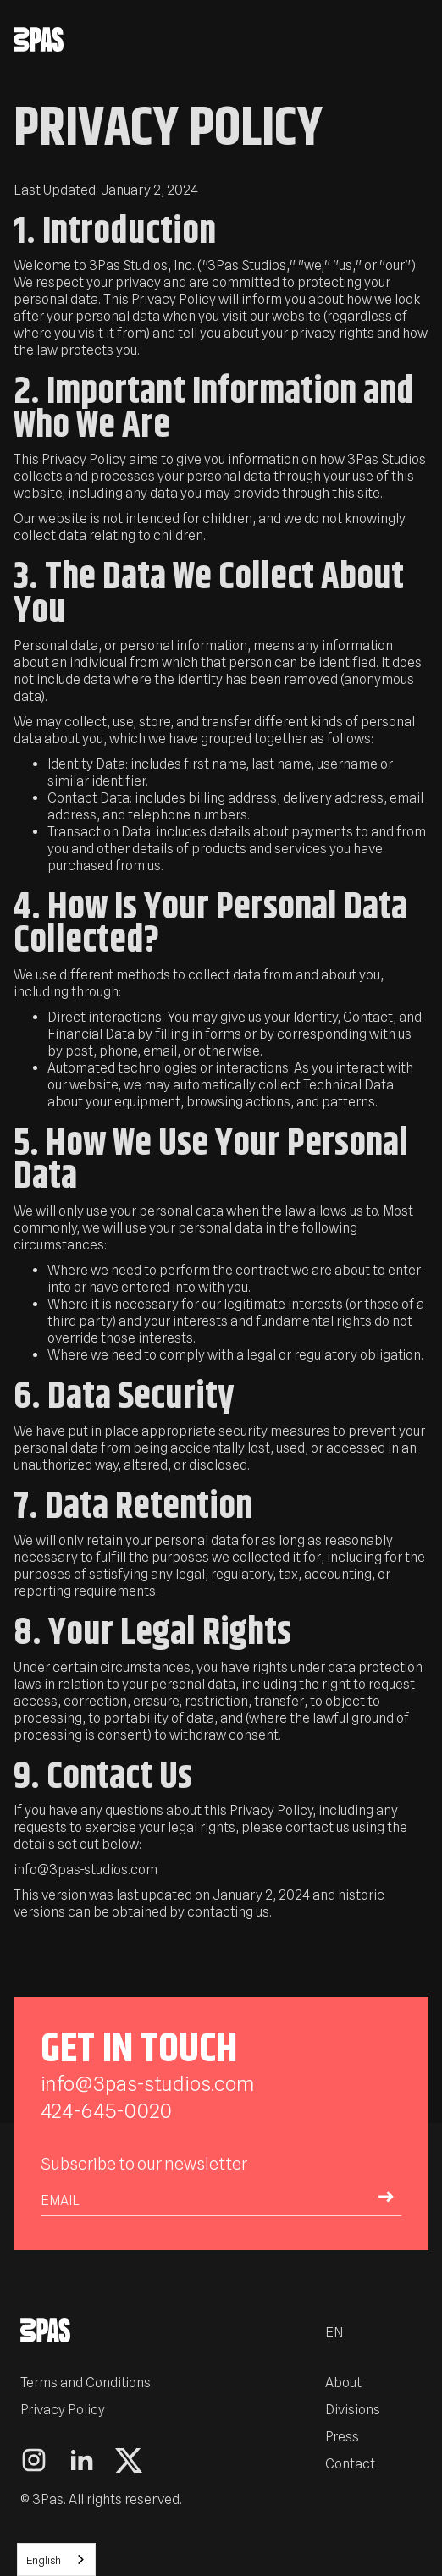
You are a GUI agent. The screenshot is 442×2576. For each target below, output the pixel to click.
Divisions (352, 2410)
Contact (350, 2464)
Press (342, 2437)
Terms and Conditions (85, 2383)
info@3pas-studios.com (148, 2083)
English (43, 2560)
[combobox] (56, 2559)
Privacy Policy (62, 2410)
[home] (206, 39)
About (343, 2383)
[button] (420, 39)
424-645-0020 (106, 2111)
